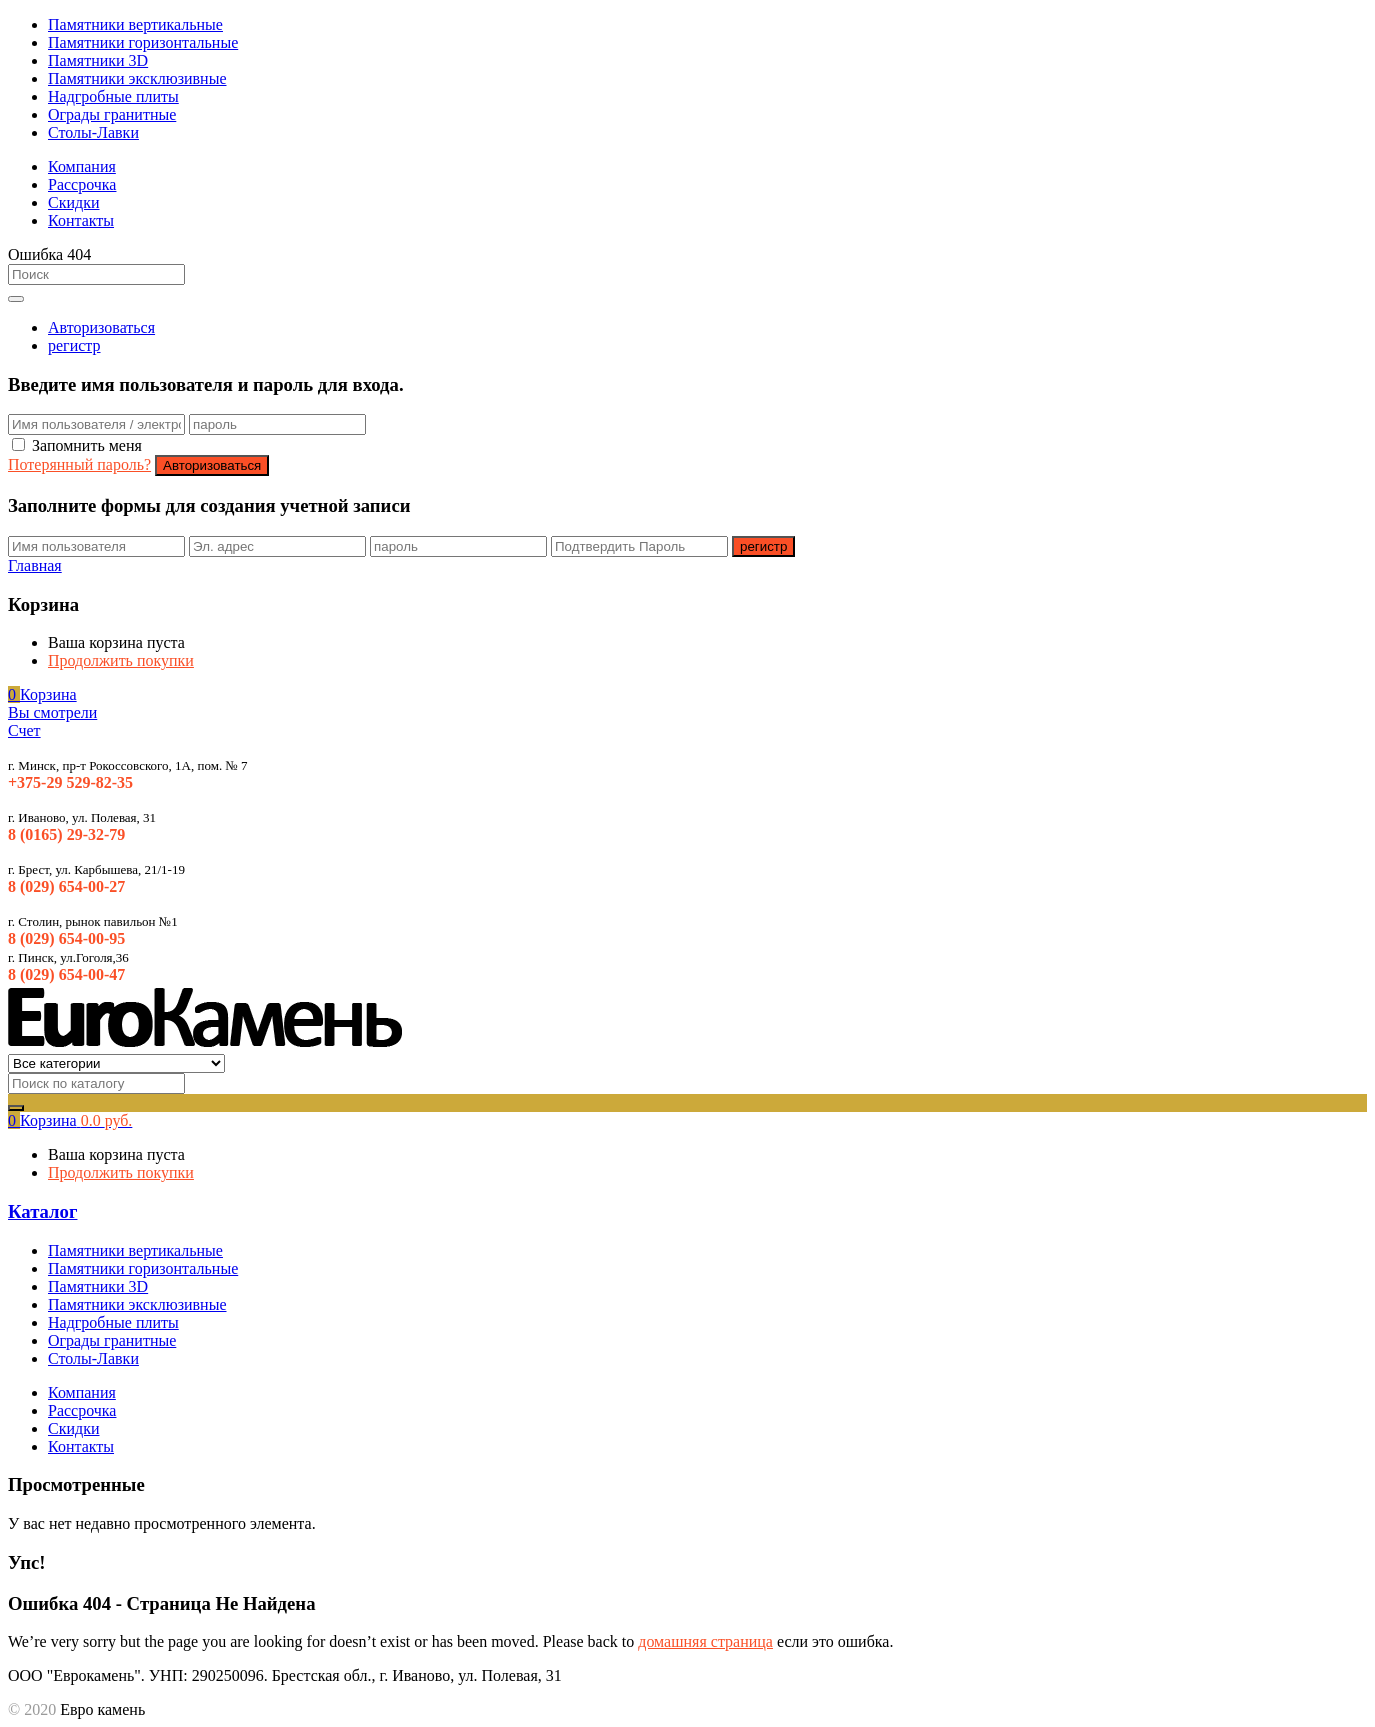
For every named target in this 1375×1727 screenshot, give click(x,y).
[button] (42, 694)
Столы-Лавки (93, 132)
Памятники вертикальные (135, 24)
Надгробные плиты (113, 96)
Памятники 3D (98, 60)
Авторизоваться (101, 327)
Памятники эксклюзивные (137, 78)
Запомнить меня (87, 445)
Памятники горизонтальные (143, 42)
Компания (82, 166)
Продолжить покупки (121, 660)
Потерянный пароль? (79, 464)
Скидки (73, 202)
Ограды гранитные (112, 114)
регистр (74, 345)
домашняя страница (705, 1641)
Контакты (81, 220)
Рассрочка (82, 184)
